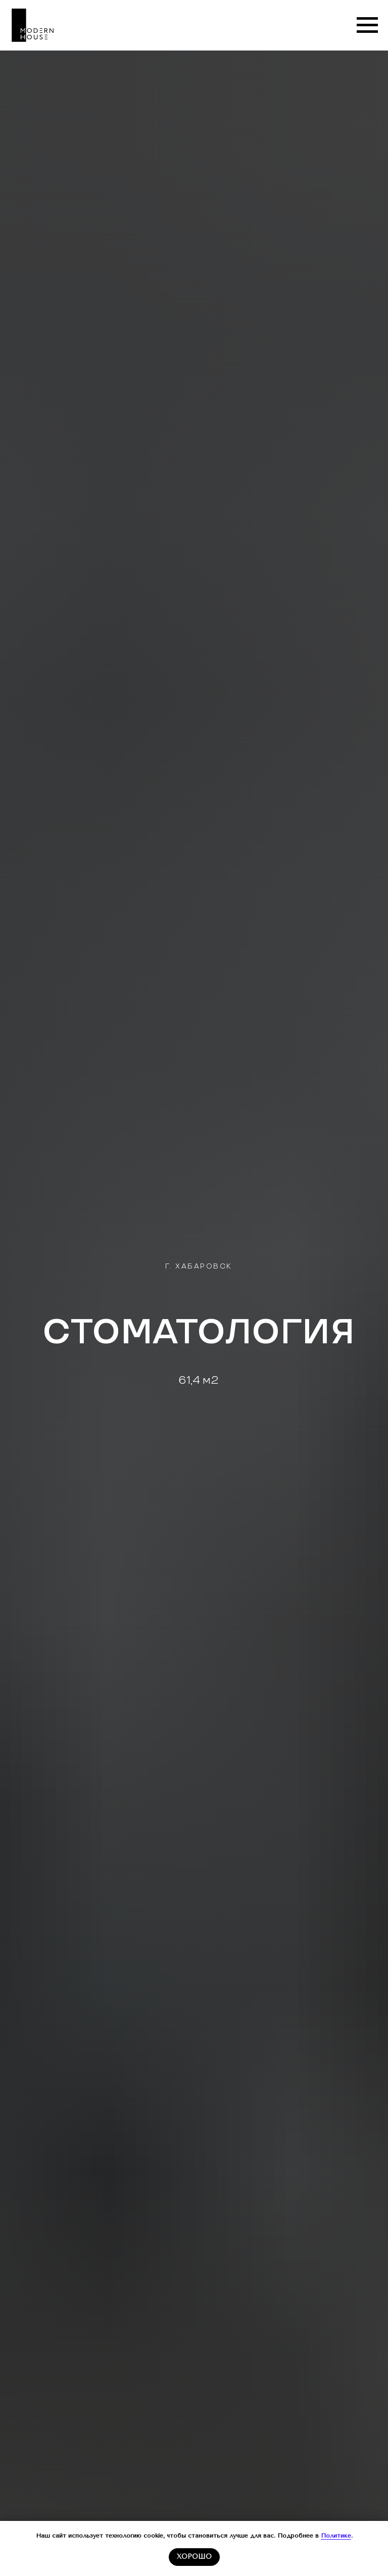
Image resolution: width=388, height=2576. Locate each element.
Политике (336, 2535)
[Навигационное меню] (367, 25)
